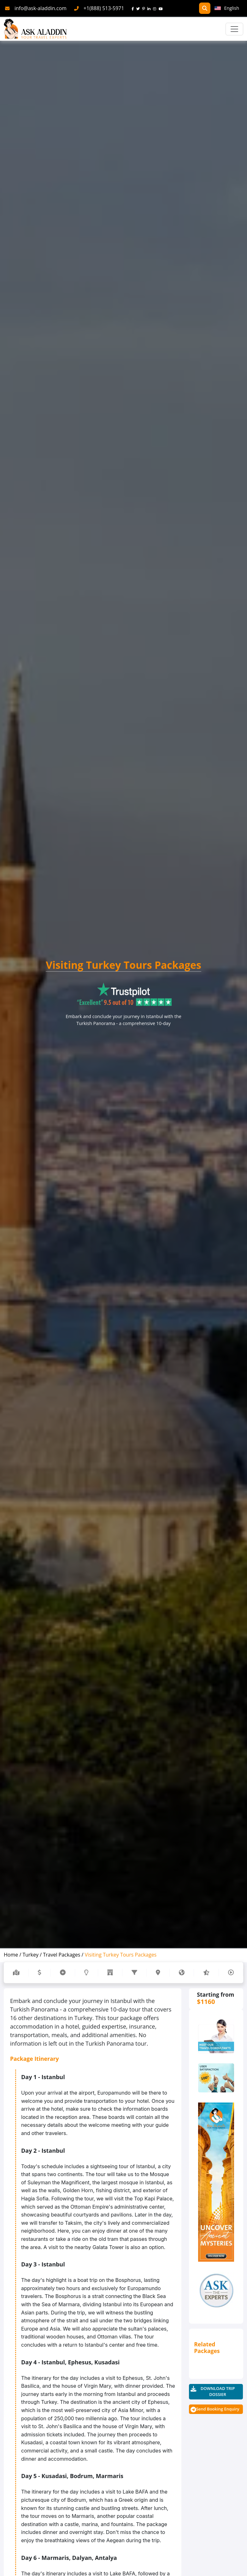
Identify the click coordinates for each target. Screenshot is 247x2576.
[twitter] (139, 8)
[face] (134, 8)
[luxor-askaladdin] (216, 2182)
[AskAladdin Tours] (35, 29)
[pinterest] (144, 8)
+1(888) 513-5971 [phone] (104, 8)
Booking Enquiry (217, 2409)
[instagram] (156, 8)
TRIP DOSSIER (218, 2392)
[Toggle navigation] (234, 29)
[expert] (216, 2077)
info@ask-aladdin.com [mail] (41, 8)
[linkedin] (150, 8)
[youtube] (162, 8)
